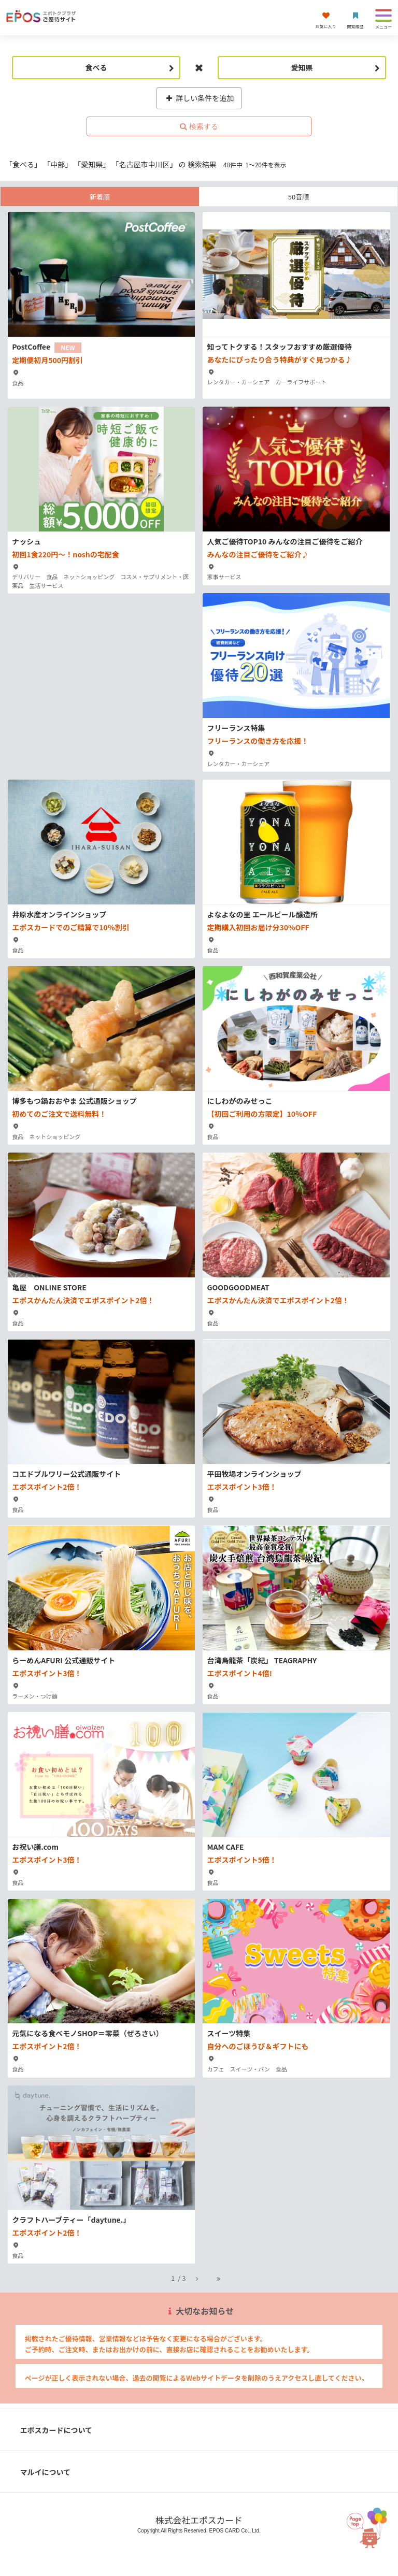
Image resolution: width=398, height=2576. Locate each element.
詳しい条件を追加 (199, 98)
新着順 (100, 197)
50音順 (298, 197)
